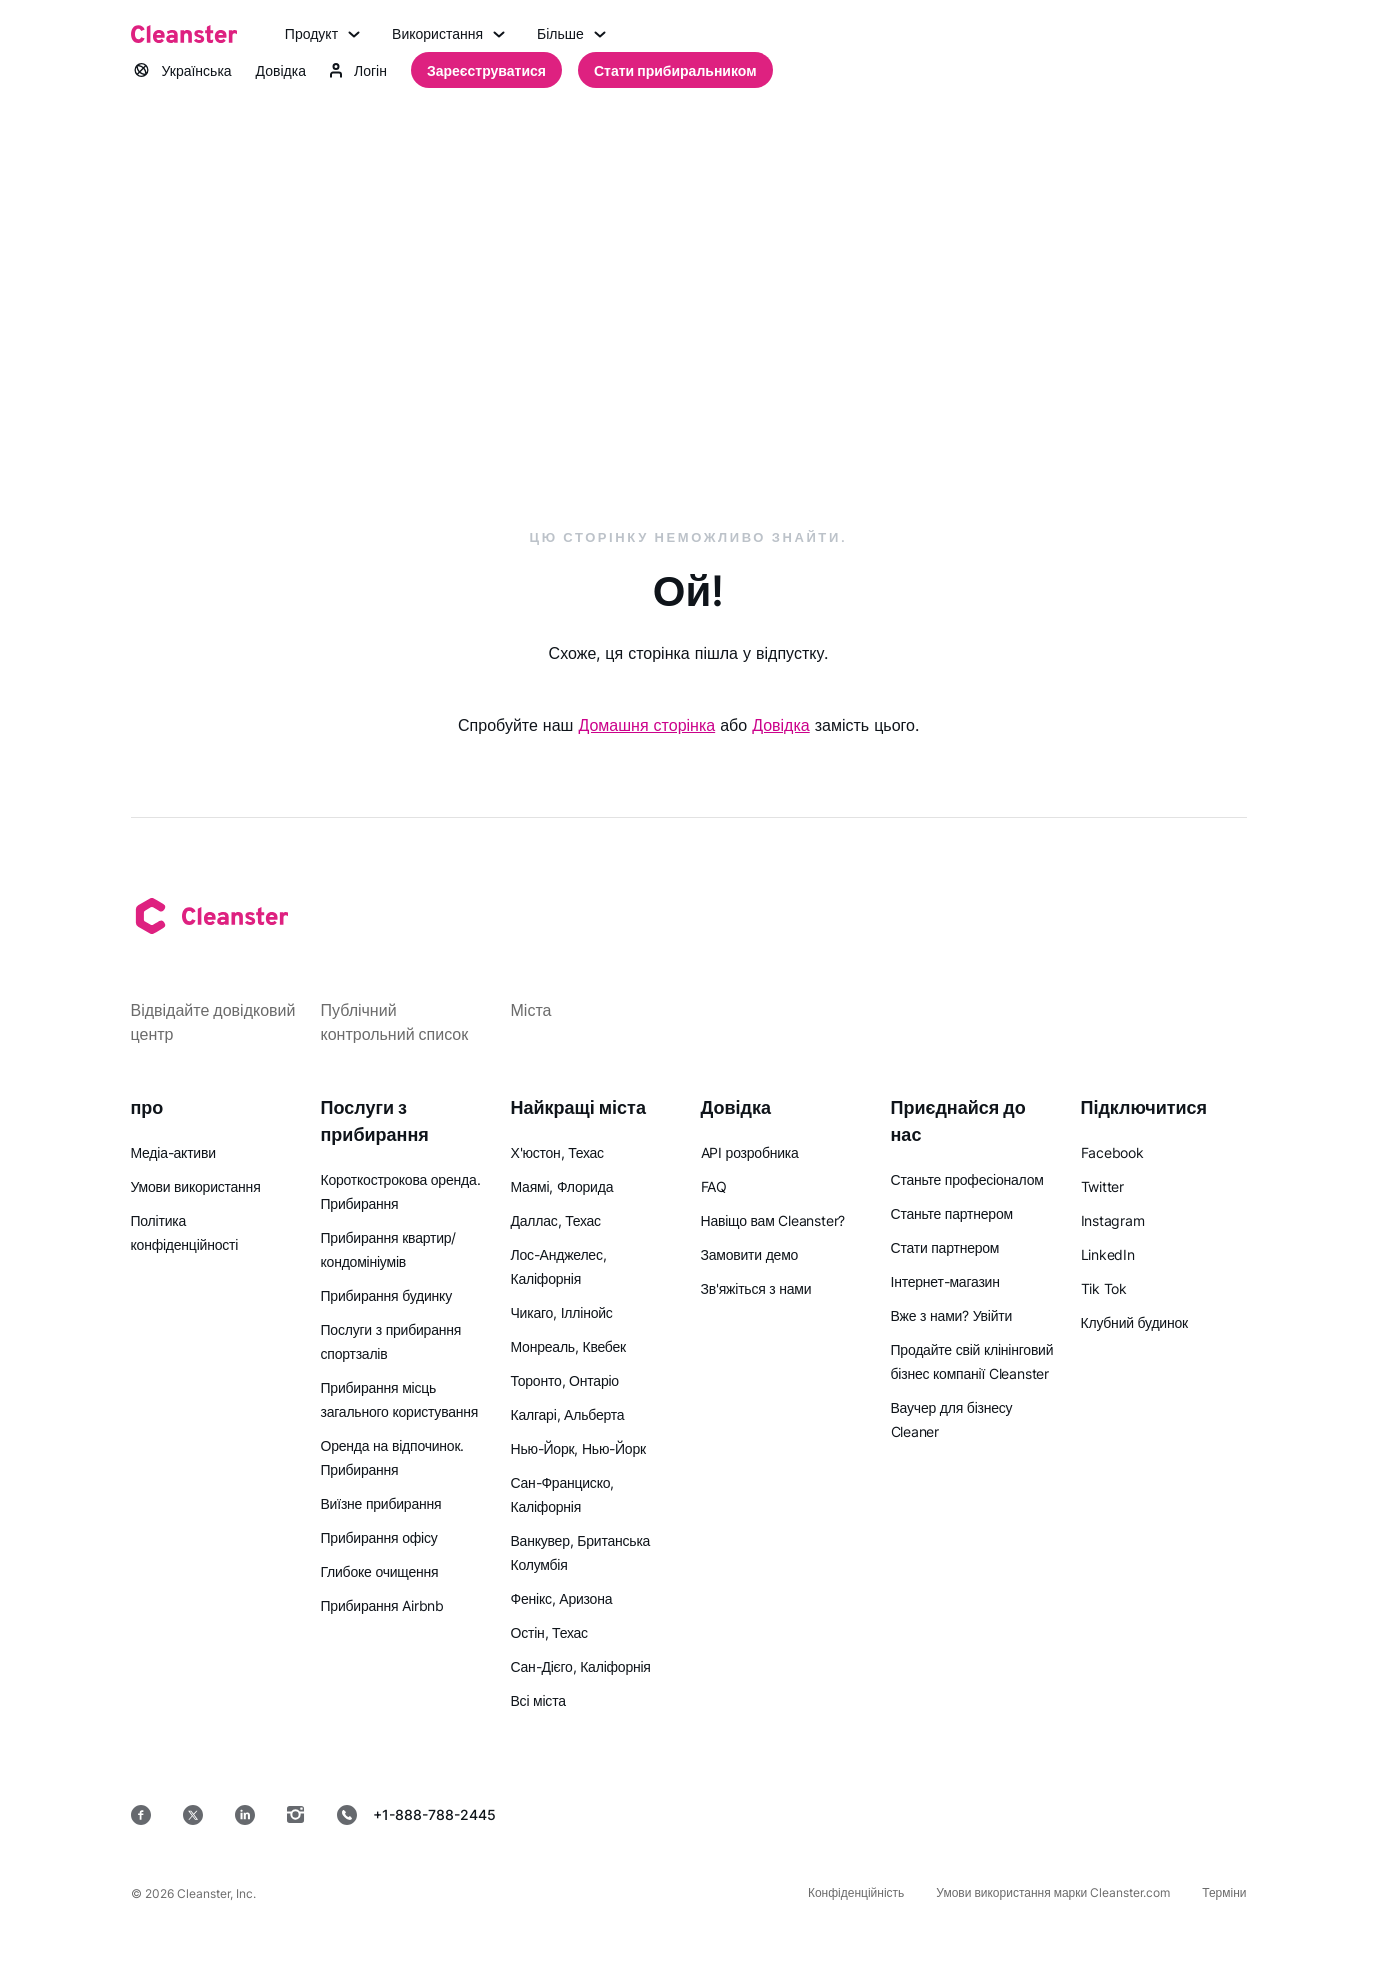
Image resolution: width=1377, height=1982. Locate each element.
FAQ (714, 1186)
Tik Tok (1104, 1288)
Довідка (281, 70)
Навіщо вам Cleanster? (773, 1220)
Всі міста (538, 1700)
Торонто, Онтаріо (565, 1380)
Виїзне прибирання (381, 1503)
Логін (358, 70)
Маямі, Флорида (562, 1186)
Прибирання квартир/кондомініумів (389, 1249)
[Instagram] (296, 1815)
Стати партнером (945, 1247)
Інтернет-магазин (945, 1281)
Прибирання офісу (379, 1537)
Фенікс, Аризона (562, 1598)
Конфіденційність (856, 1892)
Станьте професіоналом (967, 1179)
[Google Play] (921, 1814)
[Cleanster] (184, 34)
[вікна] (1186, 1814)
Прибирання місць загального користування (400, 1399)
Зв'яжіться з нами (756, 1288)
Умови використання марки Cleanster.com (1053, 1892)
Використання (448, 34)
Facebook (1112, 1152)
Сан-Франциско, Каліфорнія (563, 1494)
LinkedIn (1108, 1254)
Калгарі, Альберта (568, 1414)
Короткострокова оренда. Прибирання (401, 1191)
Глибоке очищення (380, 1571)
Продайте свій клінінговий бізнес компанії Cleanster (972, 1361)
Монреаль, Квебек (568, 1346)
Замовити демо (750, 1254)
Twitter (1102, 1186)
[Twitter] (193, 1815)
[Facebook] (141, 1815)
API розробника (750, 1152)
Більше (571, 34)
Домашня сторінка (646, 725)
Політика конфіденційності (185, 1232)
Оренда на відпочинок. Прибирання (393, 1457)
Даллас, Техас (556, 1220)
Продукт (322, 34)
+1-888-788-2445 (416, 1815)
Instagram (1113, 1220)
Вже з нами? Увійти (952, 1315)
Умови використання (196, 1186)
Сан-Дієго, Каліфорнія (581, 1666)
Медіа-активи (173, 1152)
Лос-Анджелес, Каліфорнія (559, 1266)
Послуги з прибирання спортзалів (391, 1341)
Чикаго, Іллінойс (562, 1312)
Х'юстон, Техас (557, 1152)
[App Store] (777, 1814)
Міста (531, 1010)
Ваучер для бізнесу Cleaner (952, 1419)
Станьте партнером (952, 1213)
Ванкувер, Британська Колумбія (581, 1552)
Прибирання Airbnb (382, 1605)
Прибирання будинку (386, 1295)
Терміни (1224, 1892)
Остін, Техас (549, 1632)
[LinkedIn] (245, 1815)
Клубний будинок (1134, 1322)
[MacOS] (1057, 1814)
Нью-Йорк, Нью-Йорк (578, 1448)
